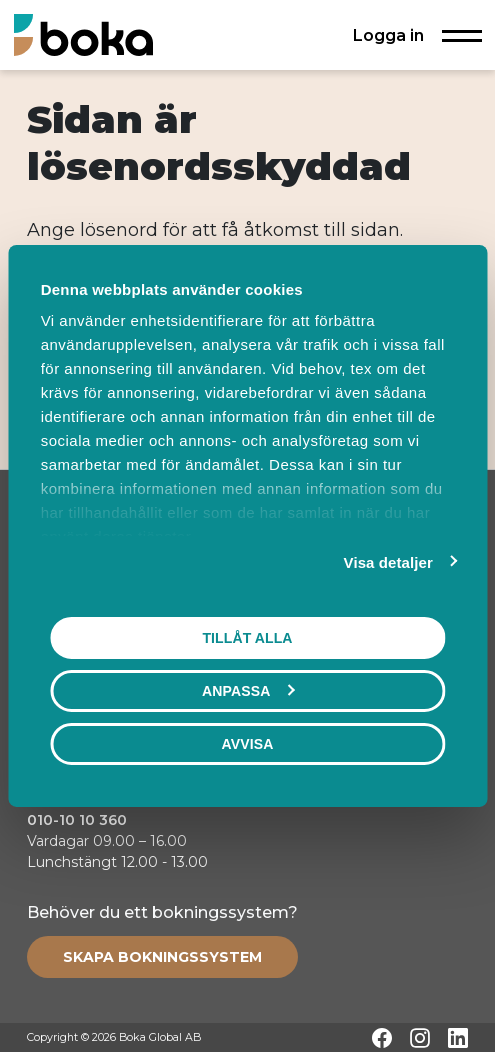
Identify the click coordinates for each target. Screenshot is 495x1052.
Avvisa (248, 744)
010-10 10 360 (77, 820)
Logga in (388, 35)
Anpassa (248, 691)
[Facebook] (382, 1038)
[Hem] (83, 34)
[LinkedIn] (458, 1038)
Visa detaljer (388, 562)
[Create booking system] (162, 957)
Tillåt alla (247, 638)
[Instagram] (420, 1038)
